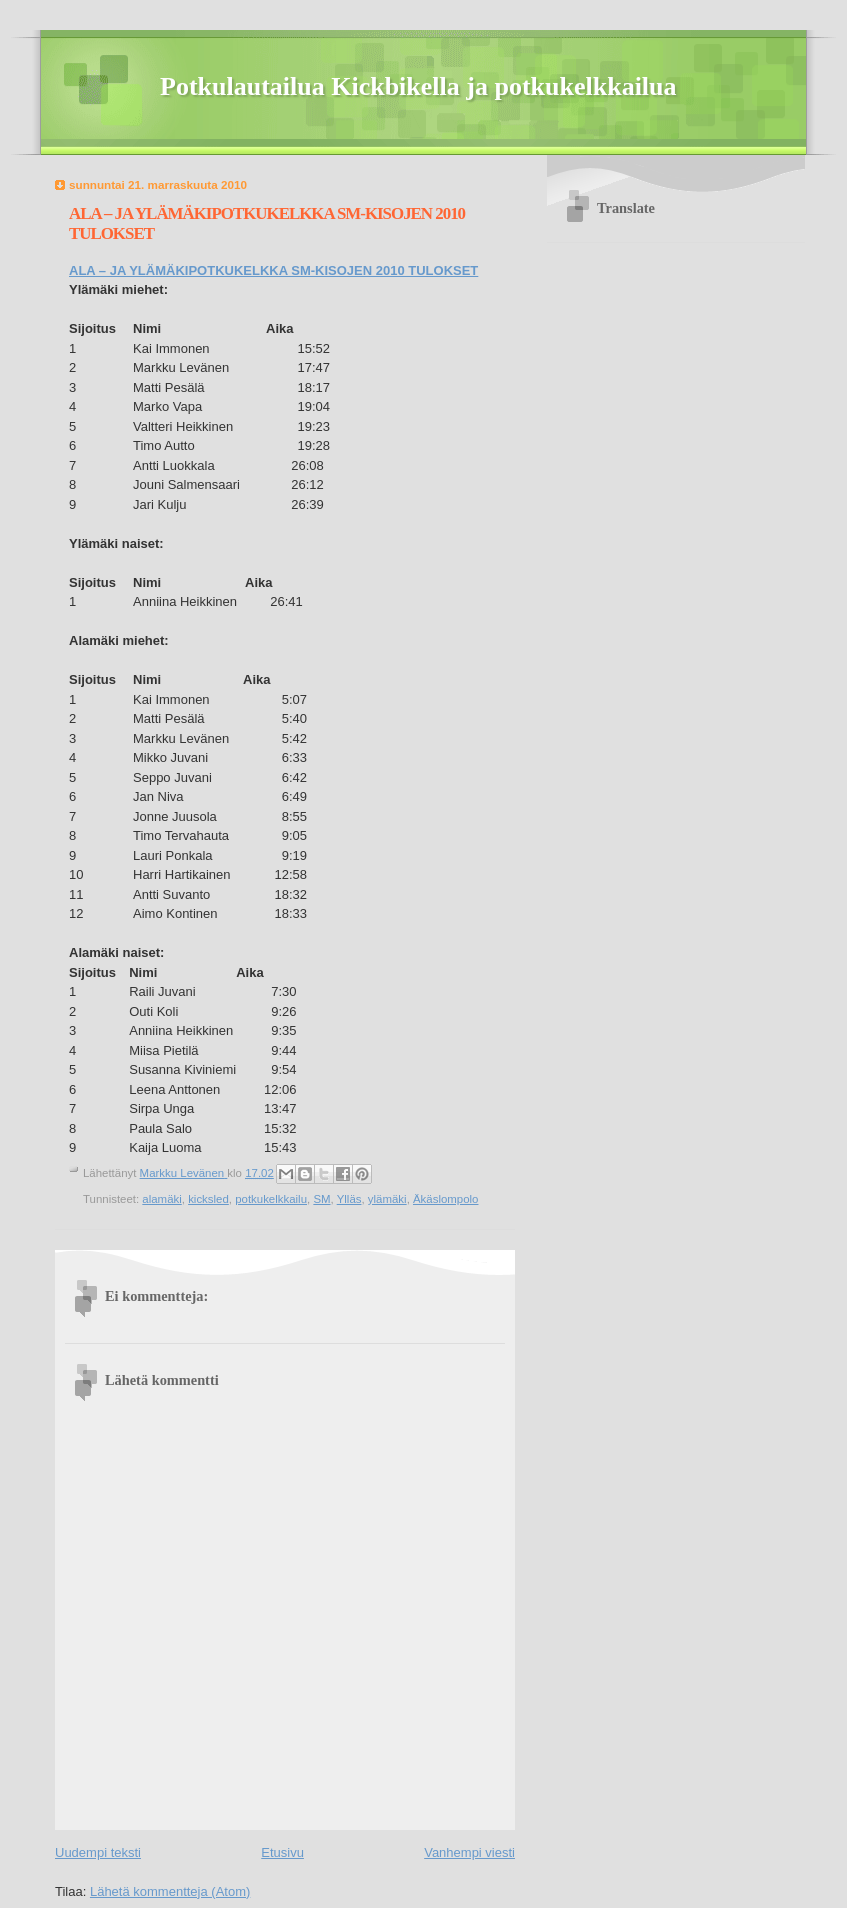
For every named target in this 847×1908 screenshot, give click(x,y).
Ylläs (349, 1199)
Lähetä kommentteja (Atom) (170, 1891)
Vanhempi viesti (469, 1852)
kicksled (208, 1199)
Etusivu (282, 1852)
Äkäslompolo (445, 1199)
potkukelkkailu (271, 1199)
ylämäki (387, 1199)
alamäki (161, 1199)
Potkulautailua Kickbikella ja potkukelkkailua (418, 86)
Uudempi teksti (98, 1852)
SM (321, 1199)
